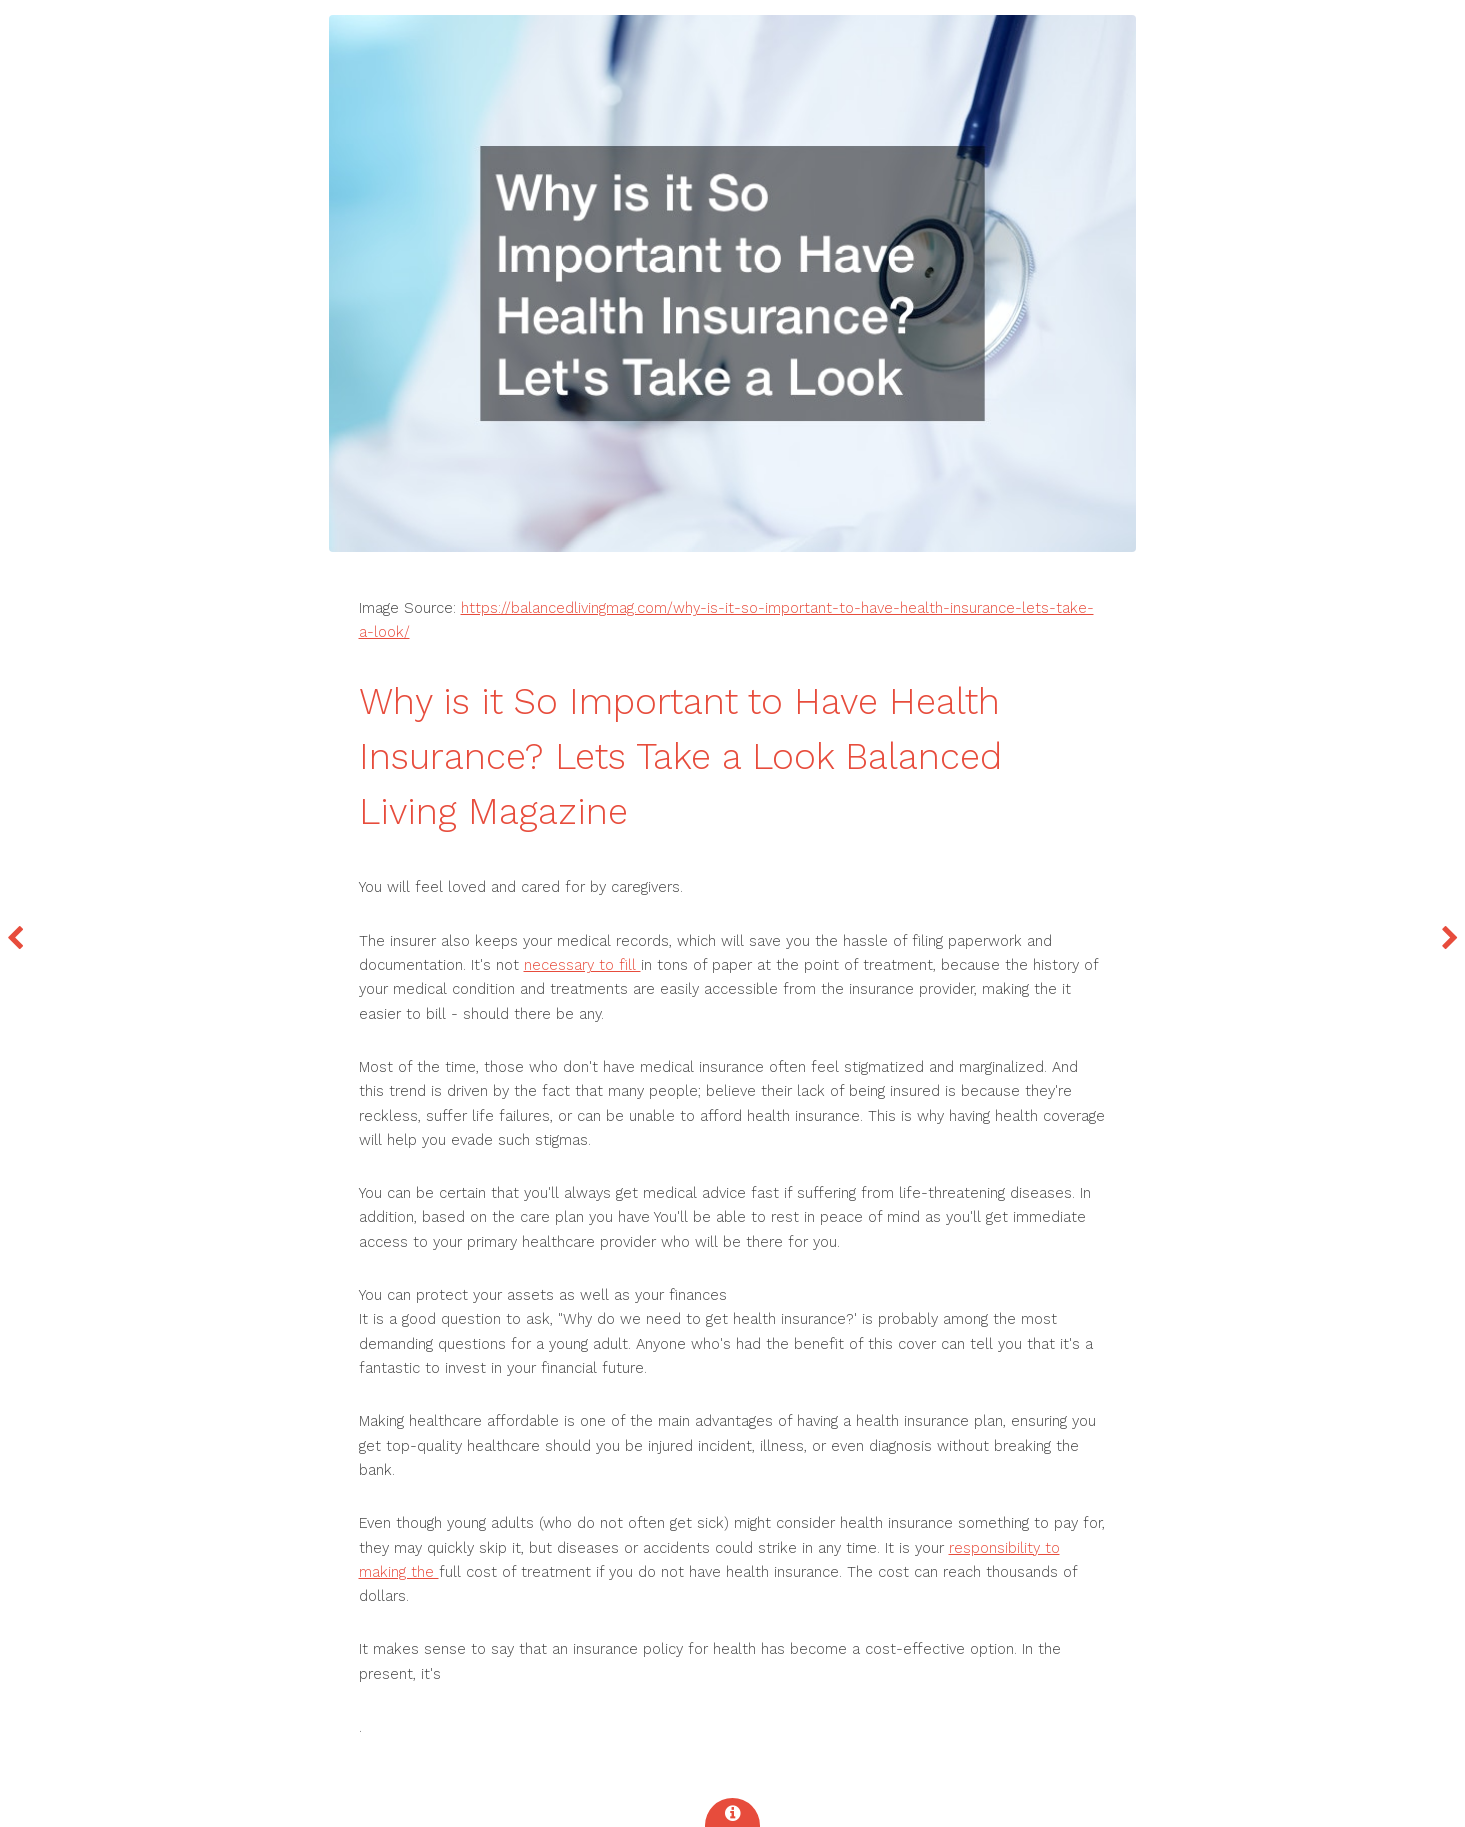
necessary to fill (582, 965)
